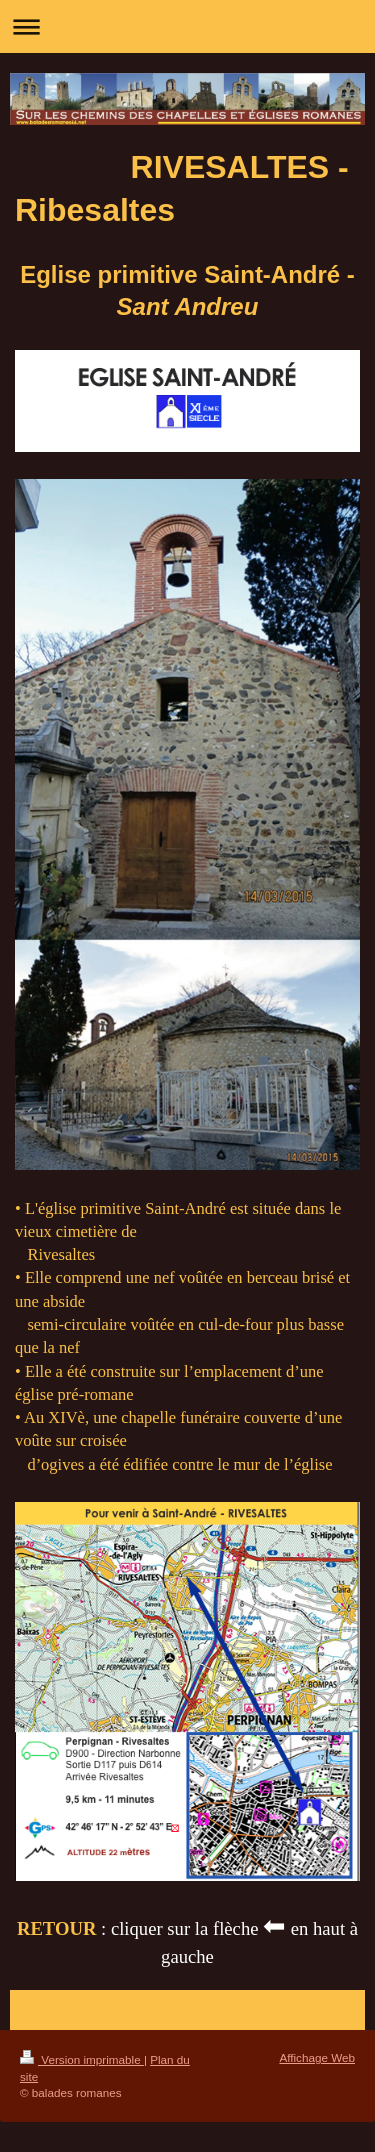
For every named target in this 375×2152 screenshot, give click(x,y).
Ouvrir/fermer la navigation (187, 26)
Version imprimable (82, 2059)
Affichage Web (317, 2057)
